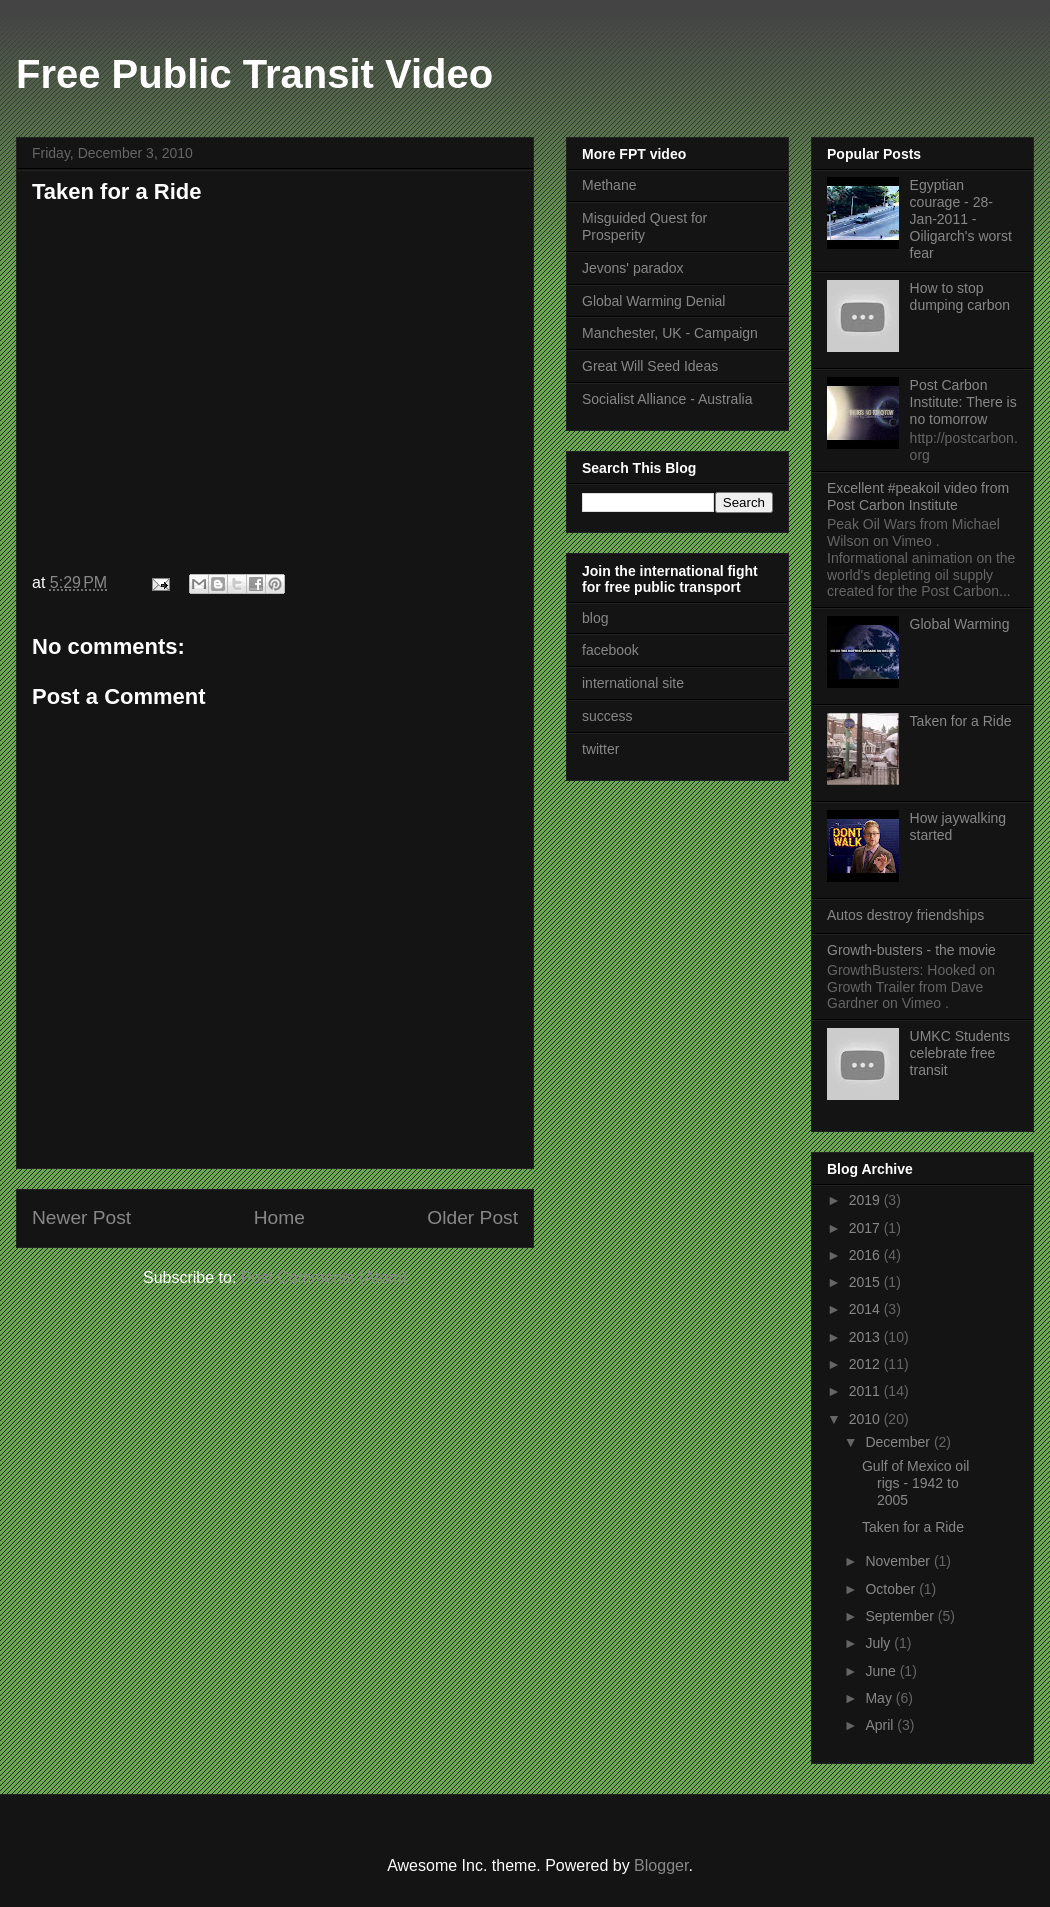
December (899, 1442)
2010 (866, 1419)
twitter (600, 749)
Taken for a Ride (117, 191)
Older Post (472, 1217)
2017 (866, 1228)
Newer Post (81, 1217)
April (881, 1725)
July (879, 1643)
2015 (866, 1282)
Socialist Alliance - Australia (667, 399)
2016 (866, 1255)
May (880, 1698)
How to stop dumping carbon (960, 296)
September (901, 1616)
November (899, 1561)
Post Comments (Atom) (324, 1277)
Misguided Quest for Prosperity (644, 226)
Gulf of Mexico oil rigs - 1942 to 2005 (915, 1483)
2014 (866, 1309)
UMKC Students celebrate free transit (960, 1053)
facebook (610, 650)
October (892, 1589)
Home (279, 1217)
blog (595, 618)
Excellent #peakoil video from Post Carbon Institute (918, 496)
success (607, 716)
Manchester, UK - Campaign (670, 333)
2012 (866, 1364)
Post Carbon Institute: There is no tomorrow (963, 402)
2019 (866, 1200)
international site (633, 683)
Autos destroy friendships (905, 915)
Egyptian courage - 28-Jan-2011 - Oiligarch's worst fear (961, 218)
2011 (866, 1391)
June (882, 1671)
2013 (866, 1337)
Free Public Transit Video (254, 74)
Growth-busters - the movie (911, 950)
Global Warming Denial (653, 301)
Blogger (661, 1865)
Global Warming (960, 624)
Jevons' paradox (633, 268)
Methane (609, 185)
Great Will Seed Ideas (650, 366)
